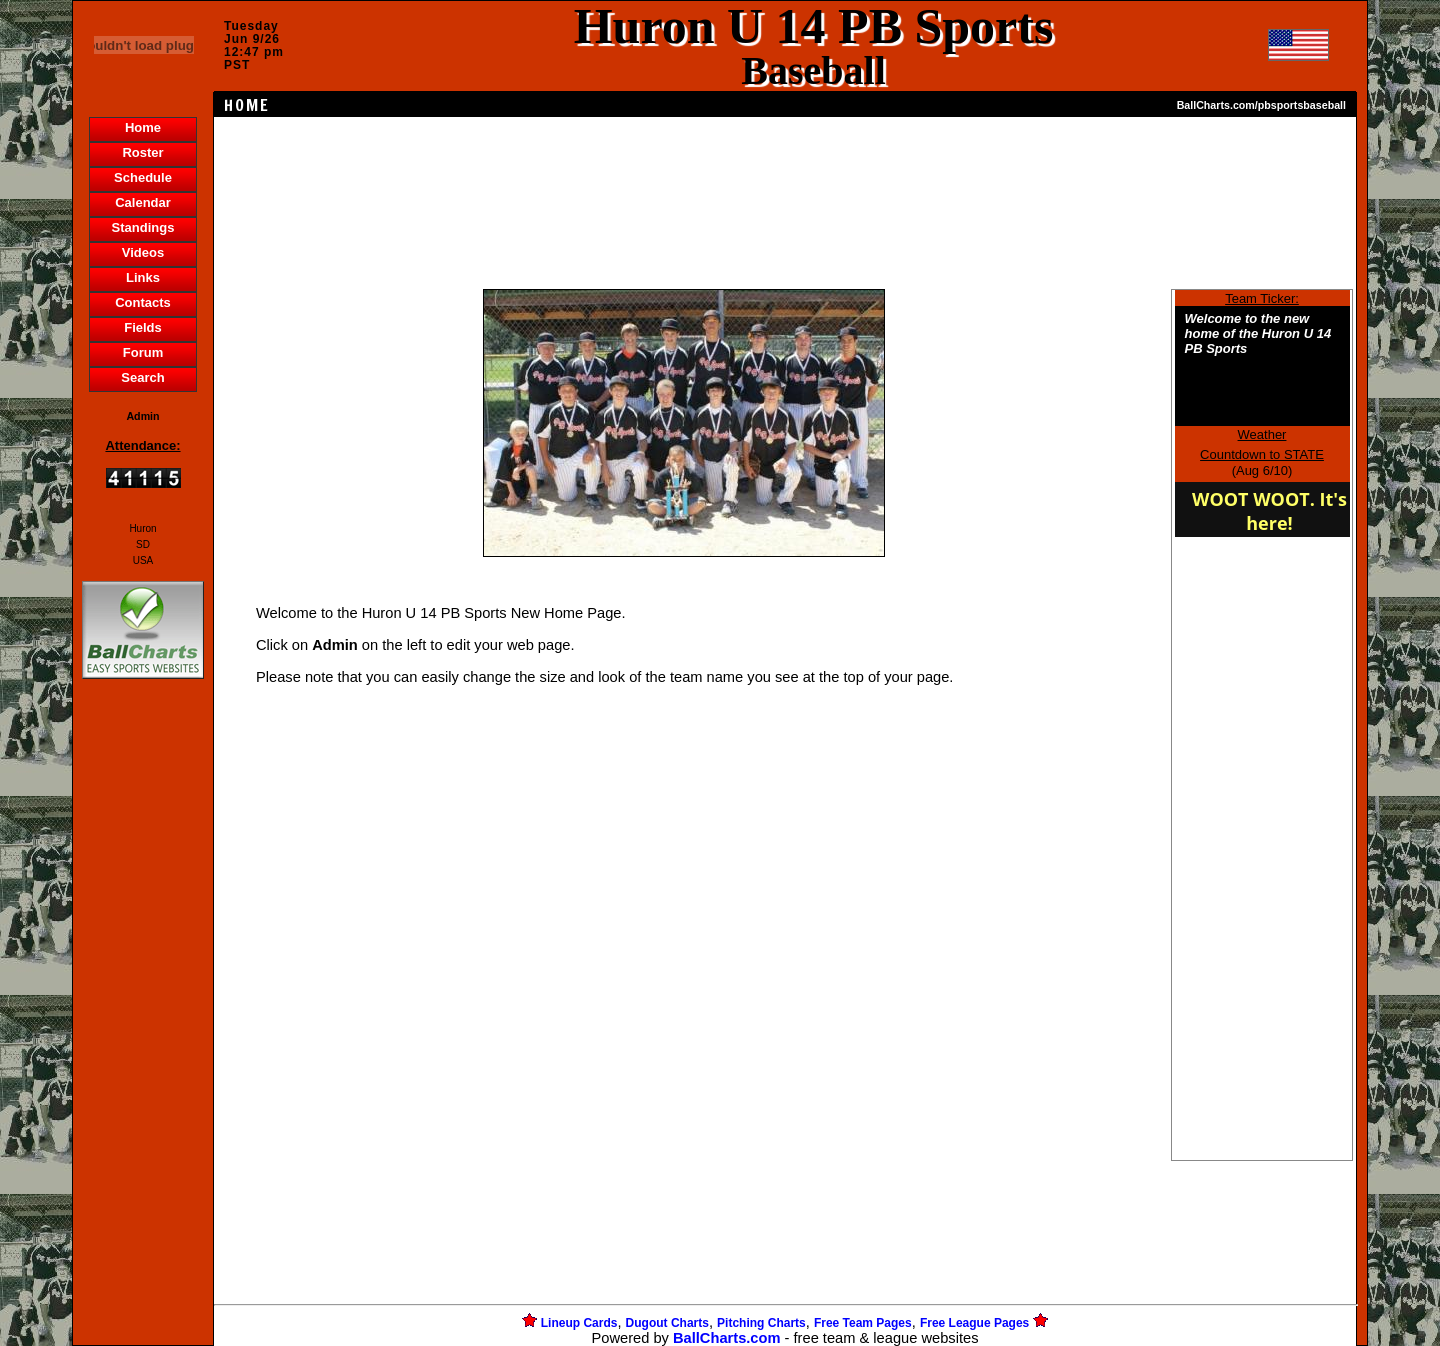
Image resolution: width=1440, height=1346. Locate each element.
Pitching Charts (761, 1323)
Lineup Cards (579, 1323)
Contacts (143, 302)
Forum (143, 352)
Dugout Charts (667, 1323)
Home (143, 127)
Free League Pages (974, 1323)
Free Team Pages (863, 1323)
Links (143, 277)
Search (142, 377)
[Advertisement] (143, 1028)
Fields (143, 327)
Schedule (143, 177)
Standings (143, 227)
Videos (143, 252)
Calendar (143, 202)
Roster (142, 152)
